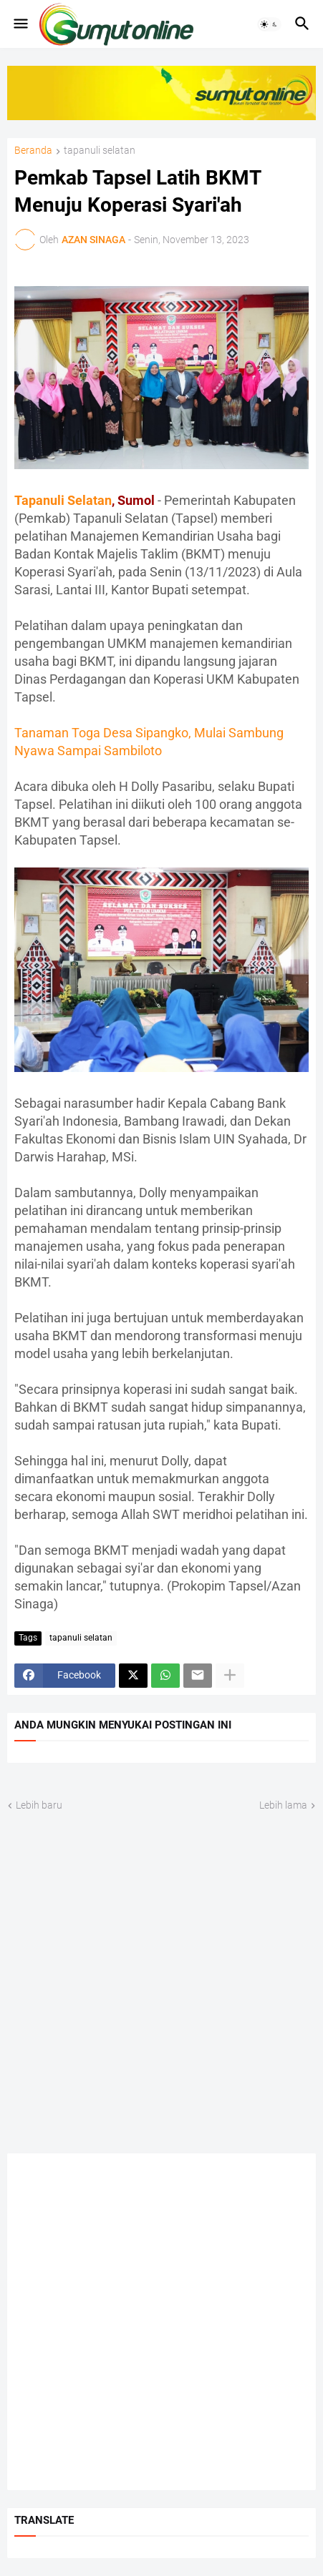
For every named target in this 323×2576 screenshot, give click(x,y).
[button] (19, 24)
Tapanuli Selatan (63, 500)
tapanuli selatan (99, 150)
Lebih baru (39, 1805)
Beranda (33, 150)
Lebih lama (283, 1805)
